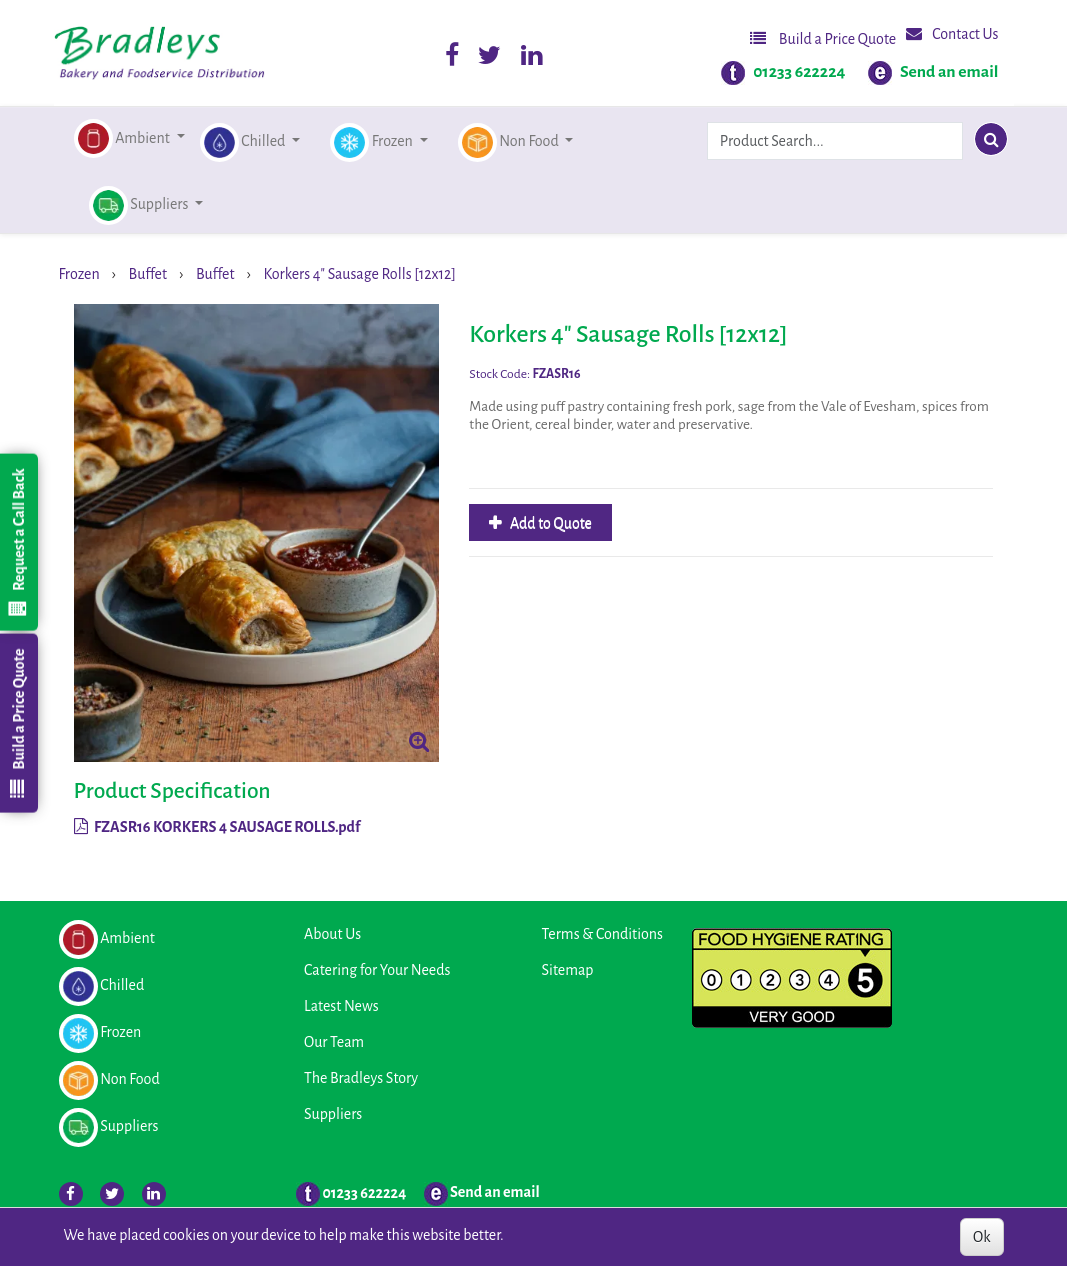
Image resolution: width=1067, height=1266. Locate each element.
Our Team (334, 1042)
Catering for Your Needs (377, 970)
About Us (332, 934)
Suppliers (333, 1114)
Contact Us (952, 33)
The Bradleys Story (361, 1078)
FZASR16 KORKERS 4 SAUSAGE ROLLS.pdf (217, 827)
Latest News (341, 1006)
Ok (981, 1237)
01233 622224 (799, 72)
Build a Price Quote (823, 38)
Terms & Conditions (602, 934)
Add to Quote (549, 523)
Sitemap (568, 970)
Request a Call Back (18, 542)
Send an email (949, 72)
